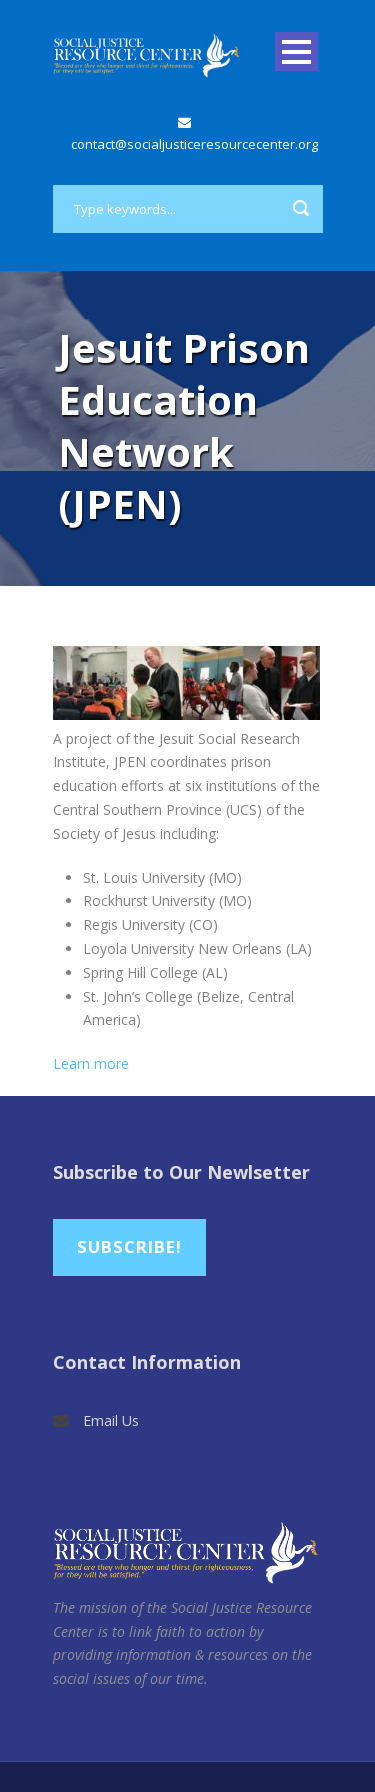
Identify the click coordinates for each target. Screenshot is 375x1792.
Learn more (91, 1063)
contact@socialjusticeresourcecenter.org (194, 144)
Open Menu (296, 51)
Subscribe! (129, 1246)
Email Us (111, 1420)
